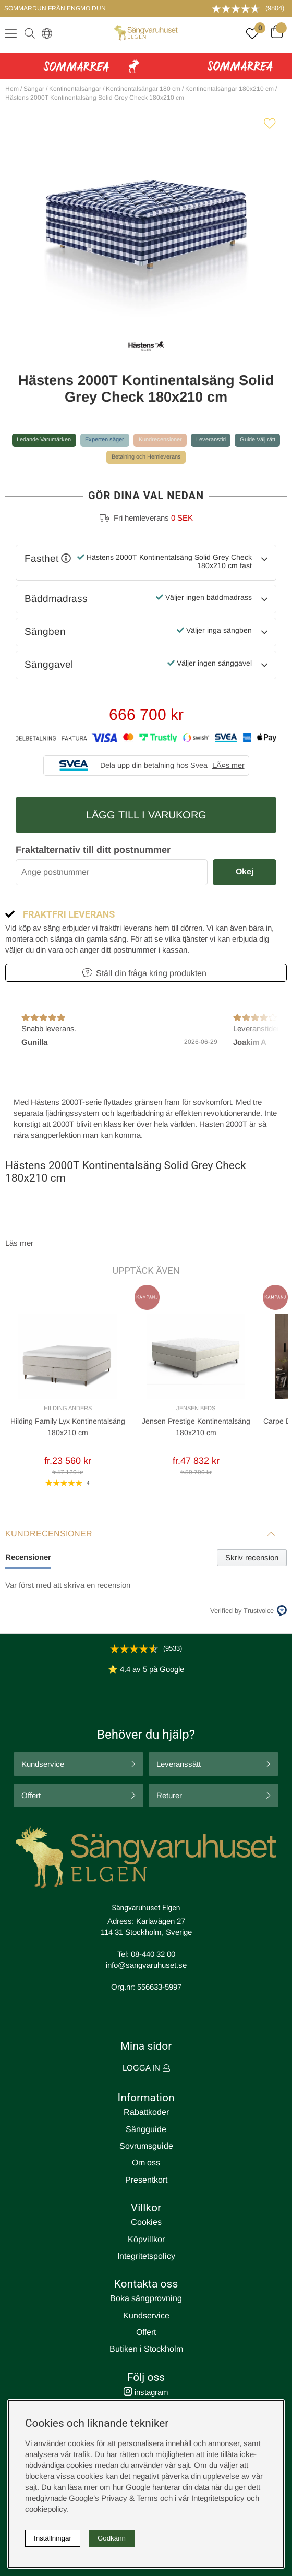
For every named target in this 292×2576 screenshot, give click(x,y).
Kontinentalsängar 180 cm (143, 88)
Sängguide (146, 2129)
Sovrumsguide (146, 2145)
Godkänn (112, 2538)
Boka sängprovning (146, 2298)
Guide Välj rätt (257, 439)
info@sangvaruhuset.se (146, 1964)
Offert (31, 1795)
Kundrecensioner (160, 439)
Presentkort (146, 2179)
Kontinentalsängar (75, 88)
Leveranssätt (178, 1764)
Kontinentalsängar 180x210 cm (229, 88)
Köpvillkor (146, 2239)
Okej (244, 871)
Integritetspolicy (146, 2256)
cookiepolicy (46, 2509)
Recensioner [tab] (28, 1556)
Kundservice (42, 1764)
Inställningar (52, 2538)
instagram (146, 2392)
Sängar (33, 88)
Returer (169, 1795)
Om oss (146, 2162)
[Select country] (45, 32)
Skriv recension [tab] (251, 1557)
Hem (12, 88)
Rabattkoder (146, 2112)
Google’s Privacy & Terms (113, 2498)
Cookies (146, 2222)
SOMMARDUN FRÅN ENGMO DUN (55, 8)
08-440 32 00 (153, 1953)
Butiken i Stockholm (146, 2348)
